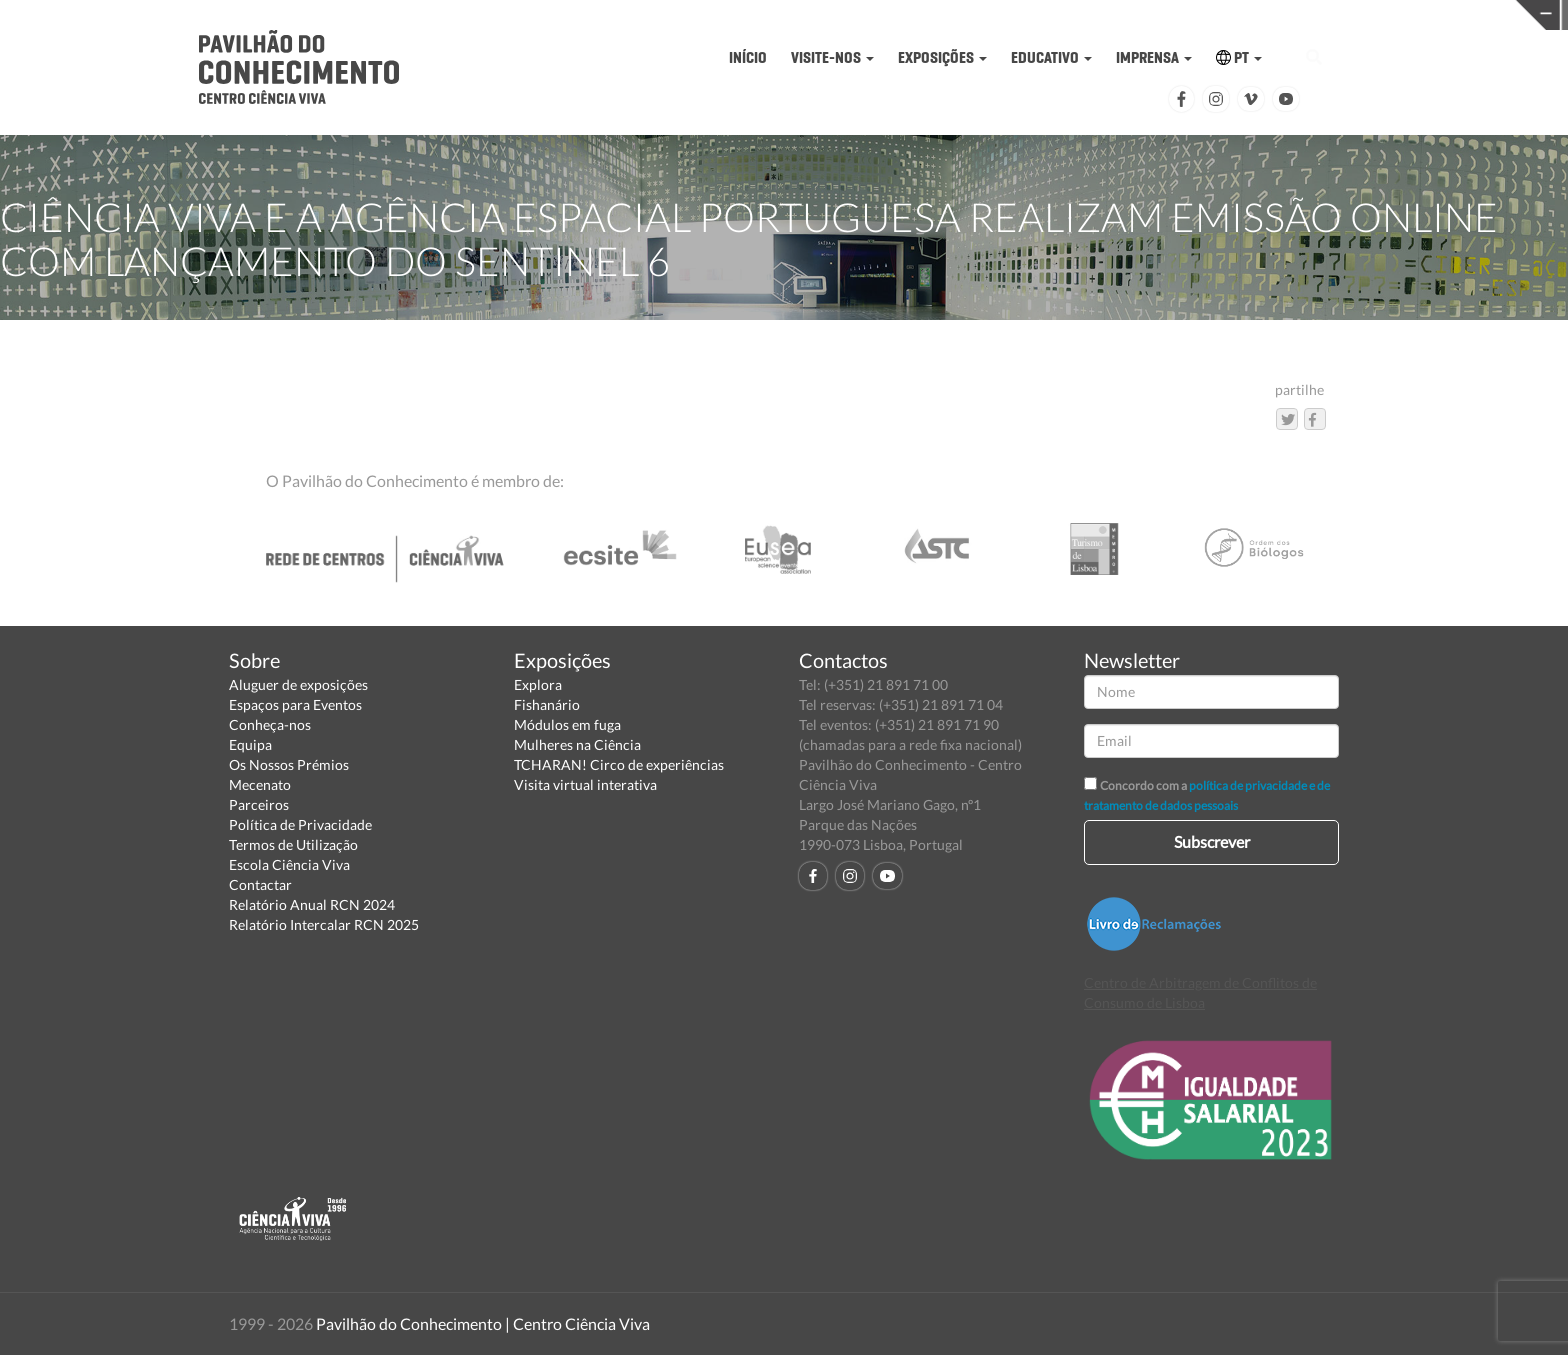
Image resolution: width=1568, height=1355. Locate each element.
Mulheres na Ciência (577, 744)
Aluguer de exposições (298, 684)
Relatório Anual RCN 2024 (312, 904)
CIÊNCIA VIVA (1071, 13)
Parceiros (259, 804)
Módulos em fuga (567, 724)
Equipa (250, 744)
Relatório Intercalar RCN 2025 (324, 924)
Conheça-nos (270, 724)
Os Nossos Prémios (289, 764)
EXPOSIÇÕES (942, 57)
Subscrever (1212, 841)
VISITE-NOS (832, 57)
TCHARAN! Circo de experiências (619, 764)
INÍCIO (748, 57)
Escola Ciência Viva (289, 864)
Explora (538, 684)
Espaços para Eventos (295, 704)
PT (1239, 57)
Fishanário (547, 704)
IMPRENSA (1154, 57)
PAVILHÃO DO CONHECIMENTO (732, 15)
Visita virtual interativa (585, 784)
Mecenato (260, 784)
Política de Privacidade (300, 824)
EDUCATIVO (1051, 57)
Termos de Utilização (293, 844)
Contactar (260, 884)
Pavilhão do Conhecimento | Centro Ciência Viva (483, 1323)
